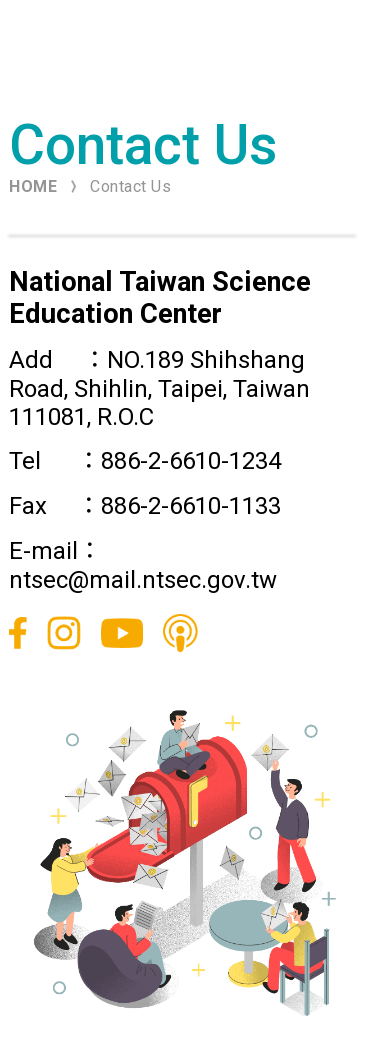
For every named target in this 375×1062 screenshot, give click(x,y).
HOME (33, 186)
